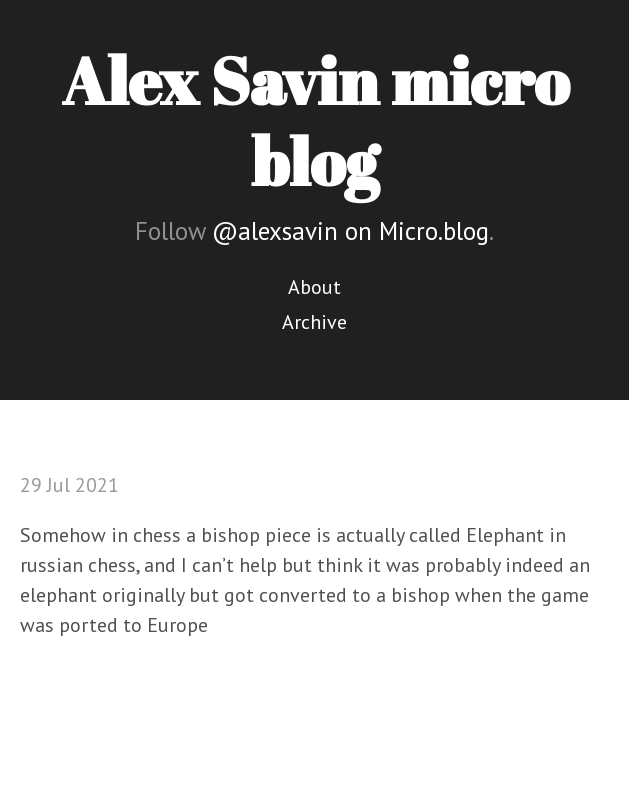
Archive (314, 322)
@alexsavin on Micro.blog (350, 231)
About (314, 287)
